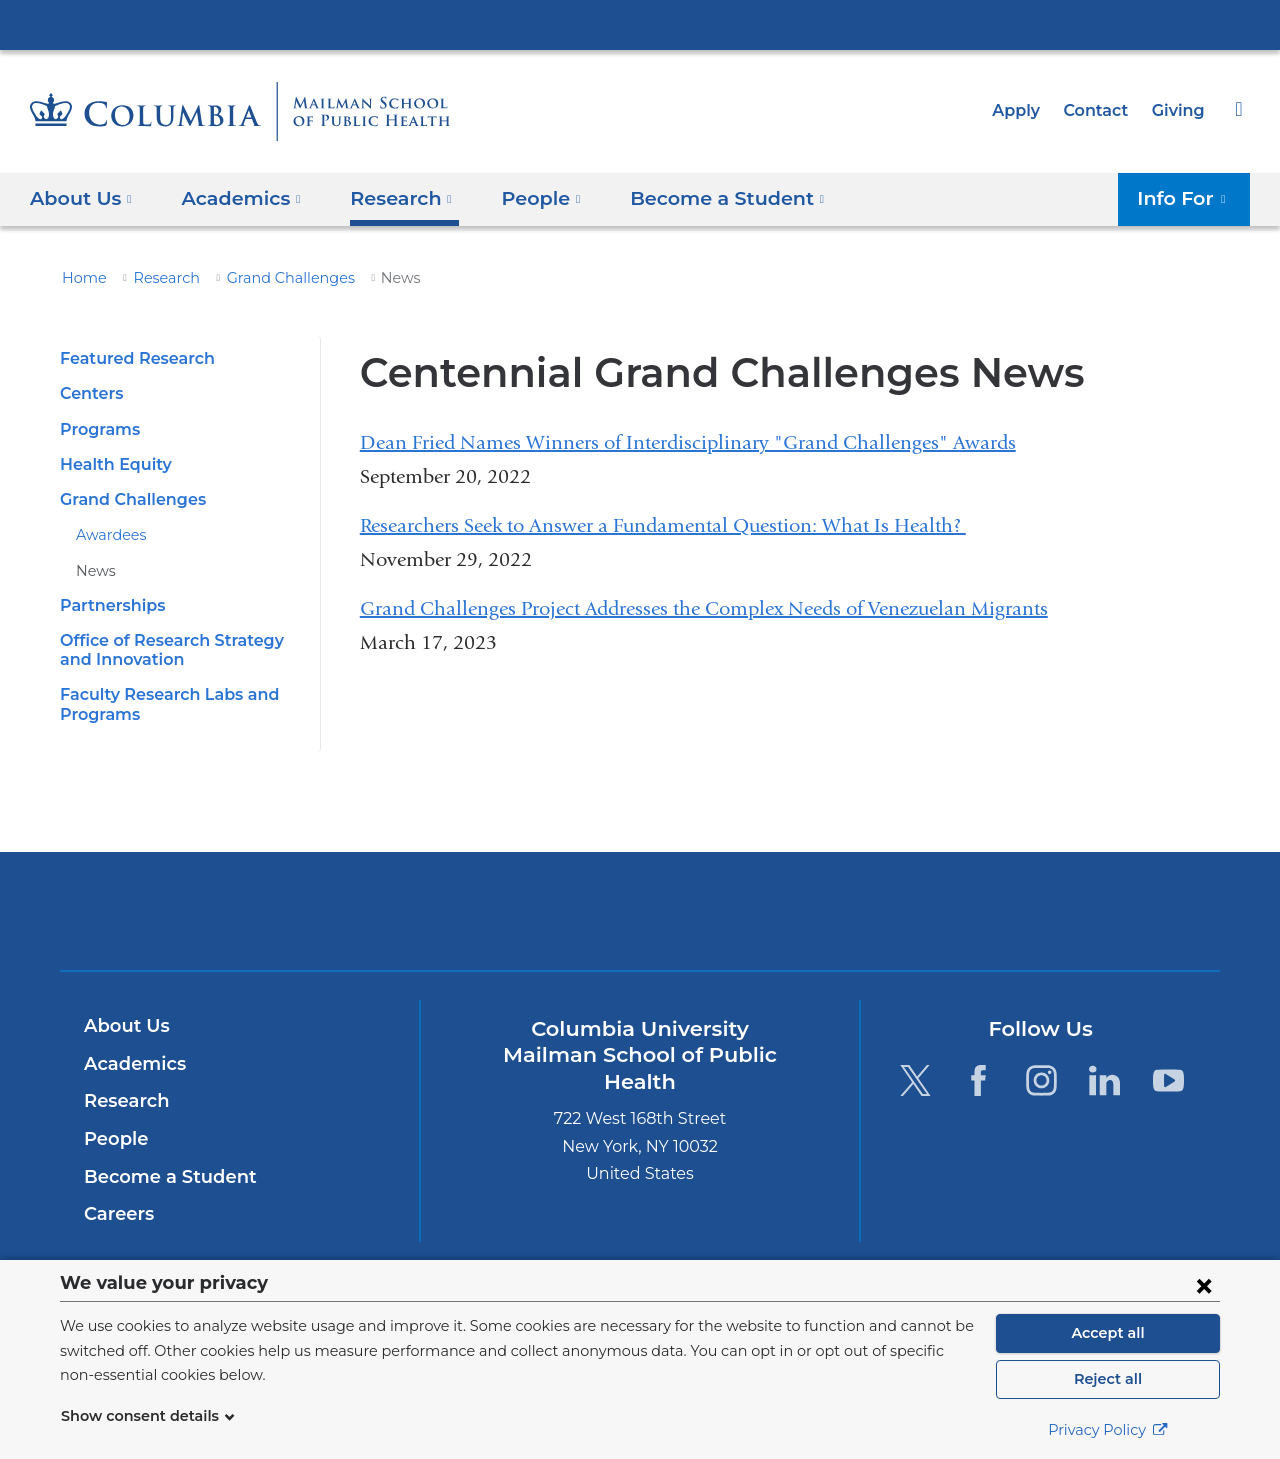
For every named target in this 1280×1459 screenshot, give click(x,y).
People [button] (523, 197)
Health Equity (111, 464)
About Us (124, 1026)
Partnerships (109, 605)
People (113, 1139)
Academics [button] (234, 197)
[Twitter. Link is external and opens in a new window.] (914, 1079)
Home (81, 278)
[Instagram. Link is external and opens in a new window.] (1041, 1079)
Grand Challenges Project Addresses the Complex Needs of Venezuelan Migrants (704, 608)
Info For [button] (1187, 197)
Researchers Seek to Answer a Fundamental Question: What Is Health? (663, 525)
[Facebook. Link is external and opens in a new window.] (978, 1079)
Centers (90, 393)
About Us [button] (81, 197)
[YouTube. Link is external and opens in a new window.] (1168, 1079)
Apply (1025, 110)
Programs (97, 429)
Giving (1180, 110)
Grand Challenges (274, 278)
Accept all (1108, 1333)
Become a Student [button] (698, 197)
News (94, 571)
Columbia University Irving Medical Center (640, 24)
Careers (117, 1214)
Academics (131, 1064)
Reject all (1107, 1379)
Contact (1101, 110)
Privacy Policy (1108, 1430)
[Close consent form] (1204, 1285)
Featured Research (132, 358)
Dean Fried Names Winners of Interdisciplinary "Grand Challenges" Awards (688, 442)
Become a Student (162, 1177)
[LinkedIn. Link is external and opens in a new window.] (1105, 1079)
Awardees (108, 535)
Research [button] (389, 197)
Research (158, 278)
